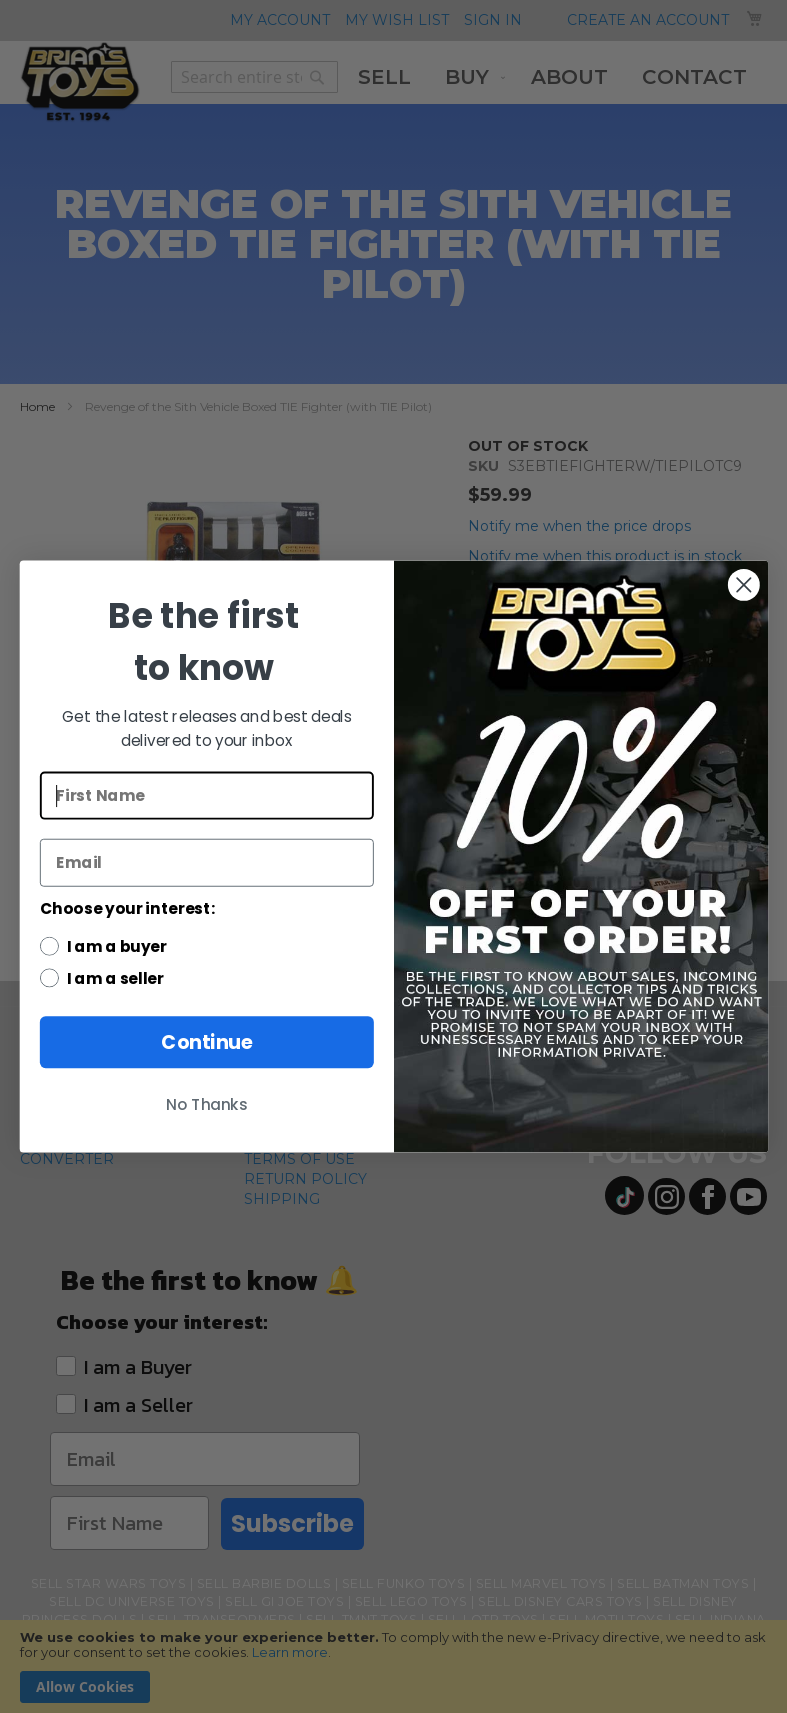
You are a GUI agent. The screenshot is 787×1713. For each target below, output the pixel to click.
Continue (206, 1042)
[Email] (206, 863)
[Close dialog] (744, 585)
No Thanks (207, 1105)
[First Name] (206, 796)
